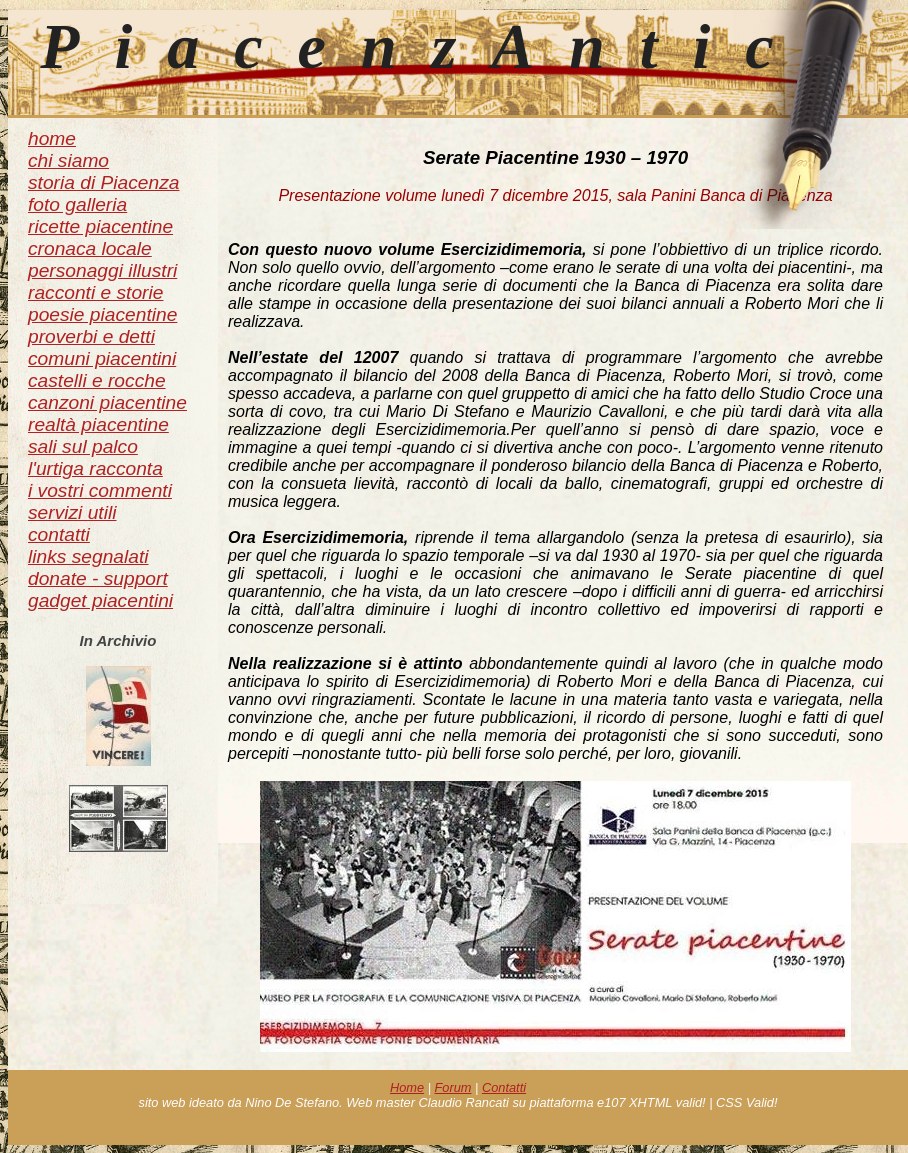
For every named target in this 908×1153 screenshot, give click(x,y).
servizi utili (72, 512)
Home (407, 1087)
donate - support (98, 578)
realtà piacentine (98, 424)
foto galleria (77, 204)
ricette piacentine (100, 226)
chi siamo (68, 160)
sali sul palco (83, 446)
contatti (59, 534)
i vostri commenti (100, 490)
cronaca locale (90, 248)
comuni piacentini (102, 358)
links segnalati (88, 556)
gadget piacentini (100, 600)
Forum (453, 1087)
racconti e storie (95, 292)
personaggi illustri (102, 270)
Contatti (504, 1087)
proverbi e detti (91, 336)
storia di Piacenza (103, 182)
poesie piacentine (102, 314)
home (52, 138)
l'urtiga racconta (95, 468)
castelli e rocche (97, 380)
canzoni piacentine (107, 402)
